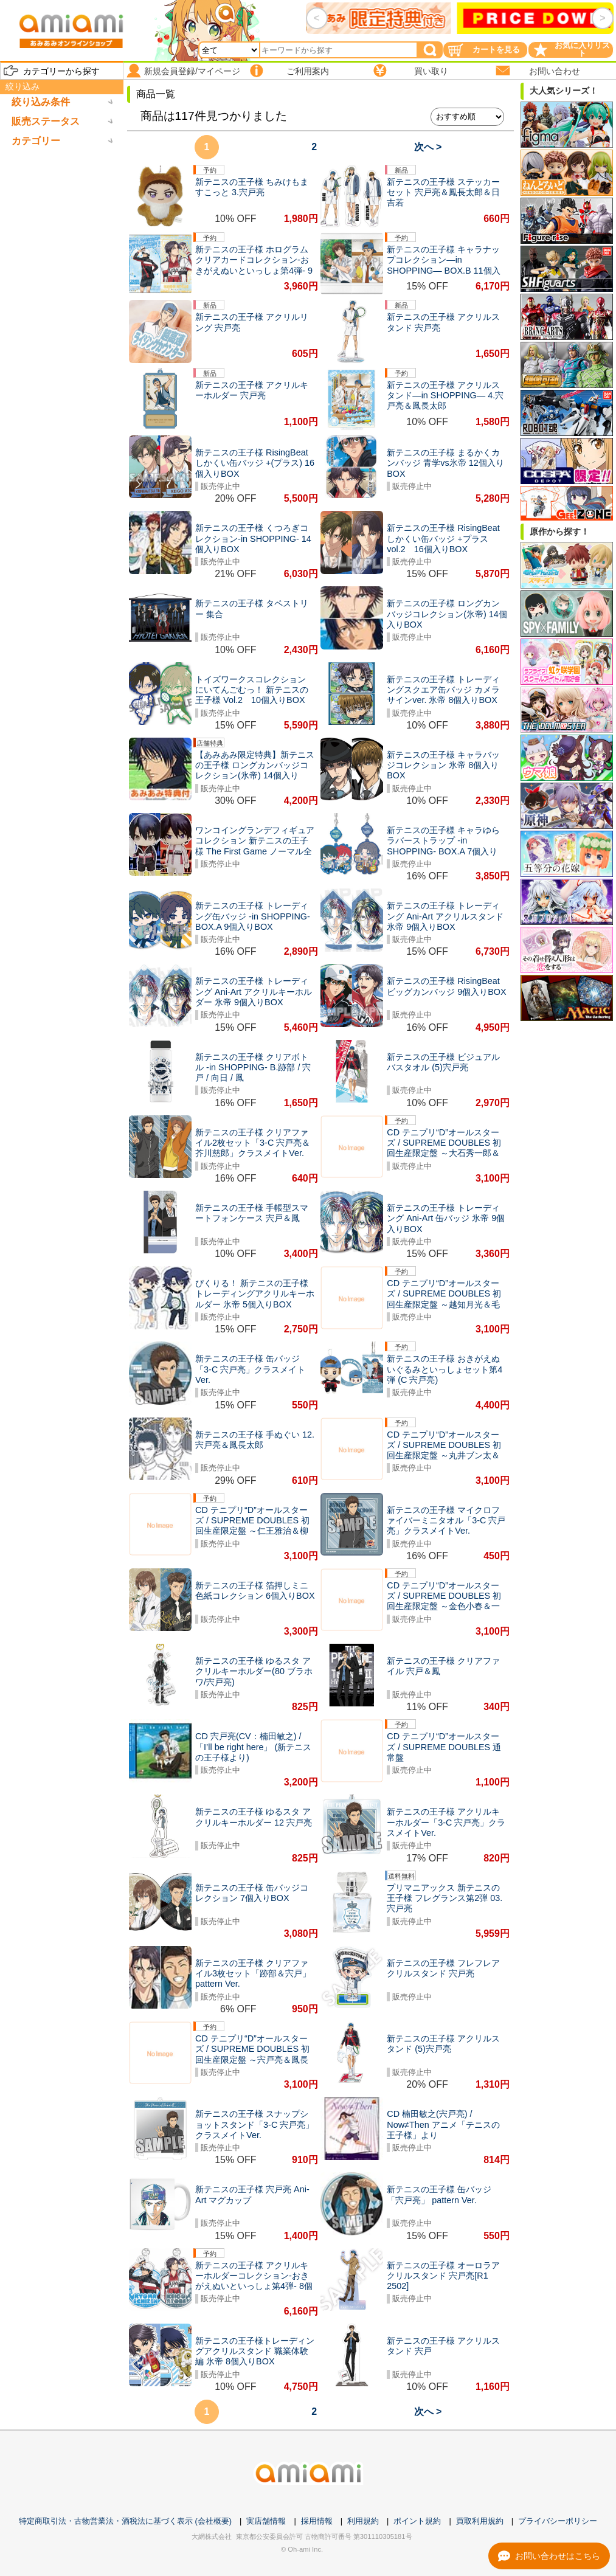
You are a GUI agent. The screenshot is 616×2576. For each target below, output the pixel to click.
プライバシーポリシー (557, 2521)
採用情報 (317, 2521)
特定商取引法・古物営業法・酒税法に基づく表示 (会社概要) (125, 2521)
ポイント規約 (417, 2521)
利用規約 (363, 2521)
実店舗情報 (266, 2521)
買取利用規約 (480, 2521)
